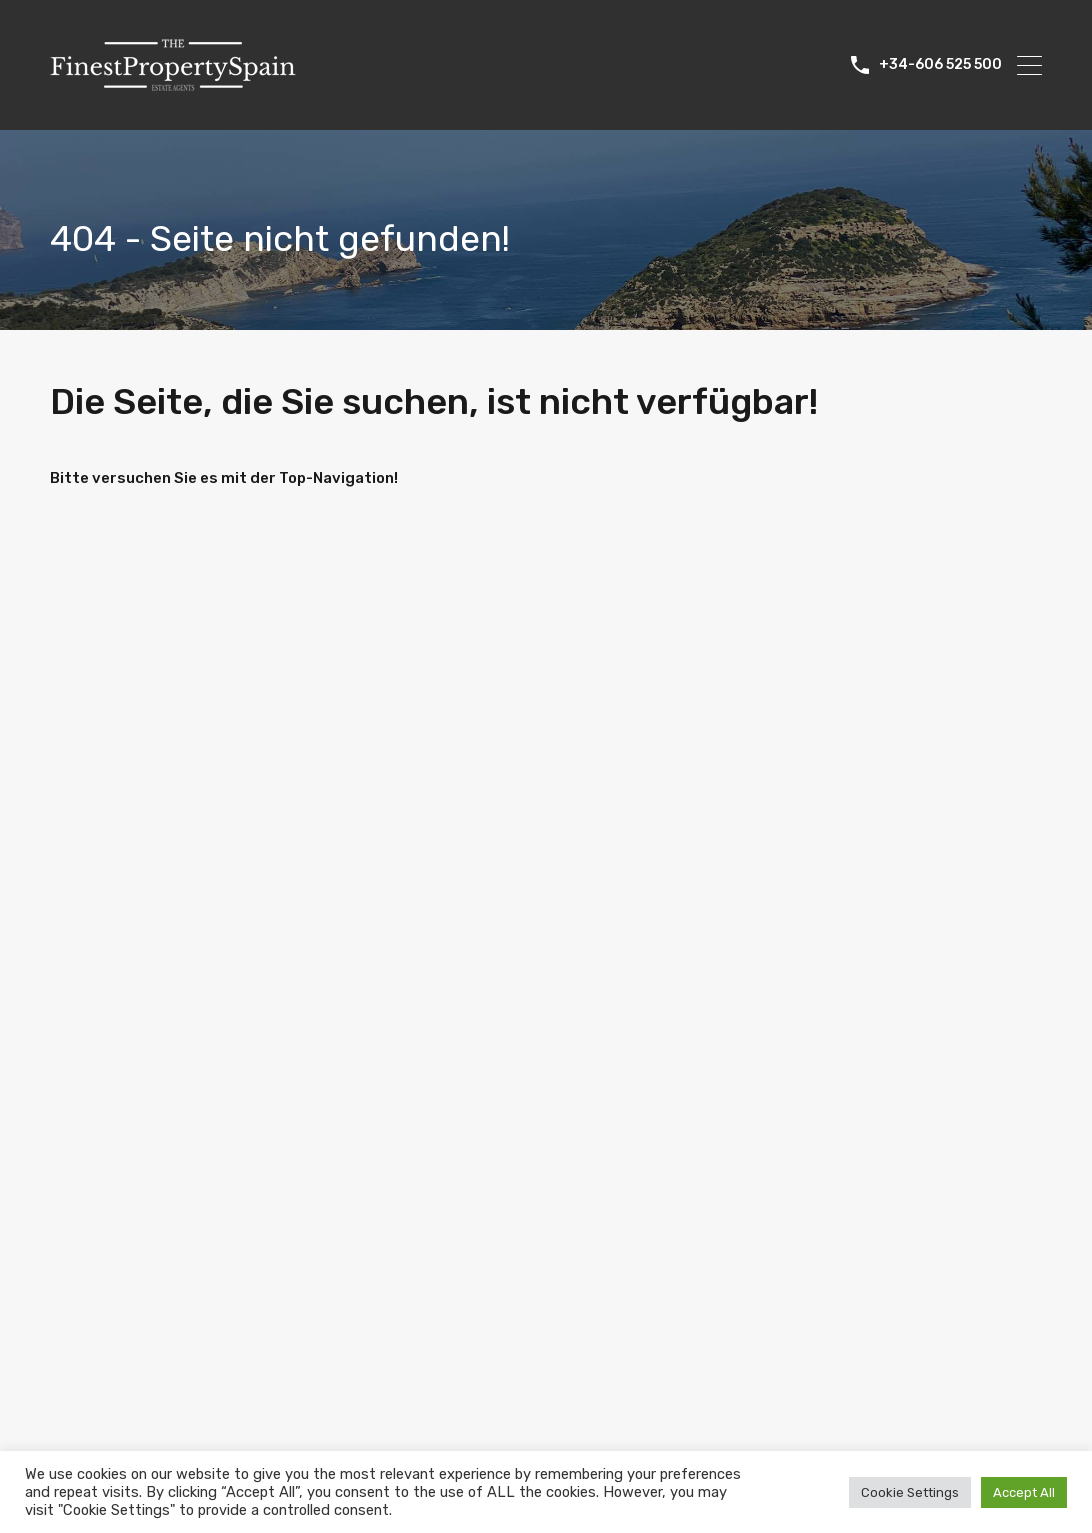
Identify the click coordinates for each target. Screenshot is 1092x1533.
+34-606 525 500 (940, 65)
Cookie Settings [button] (910, 1492)
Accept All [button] (1024, 1492)
